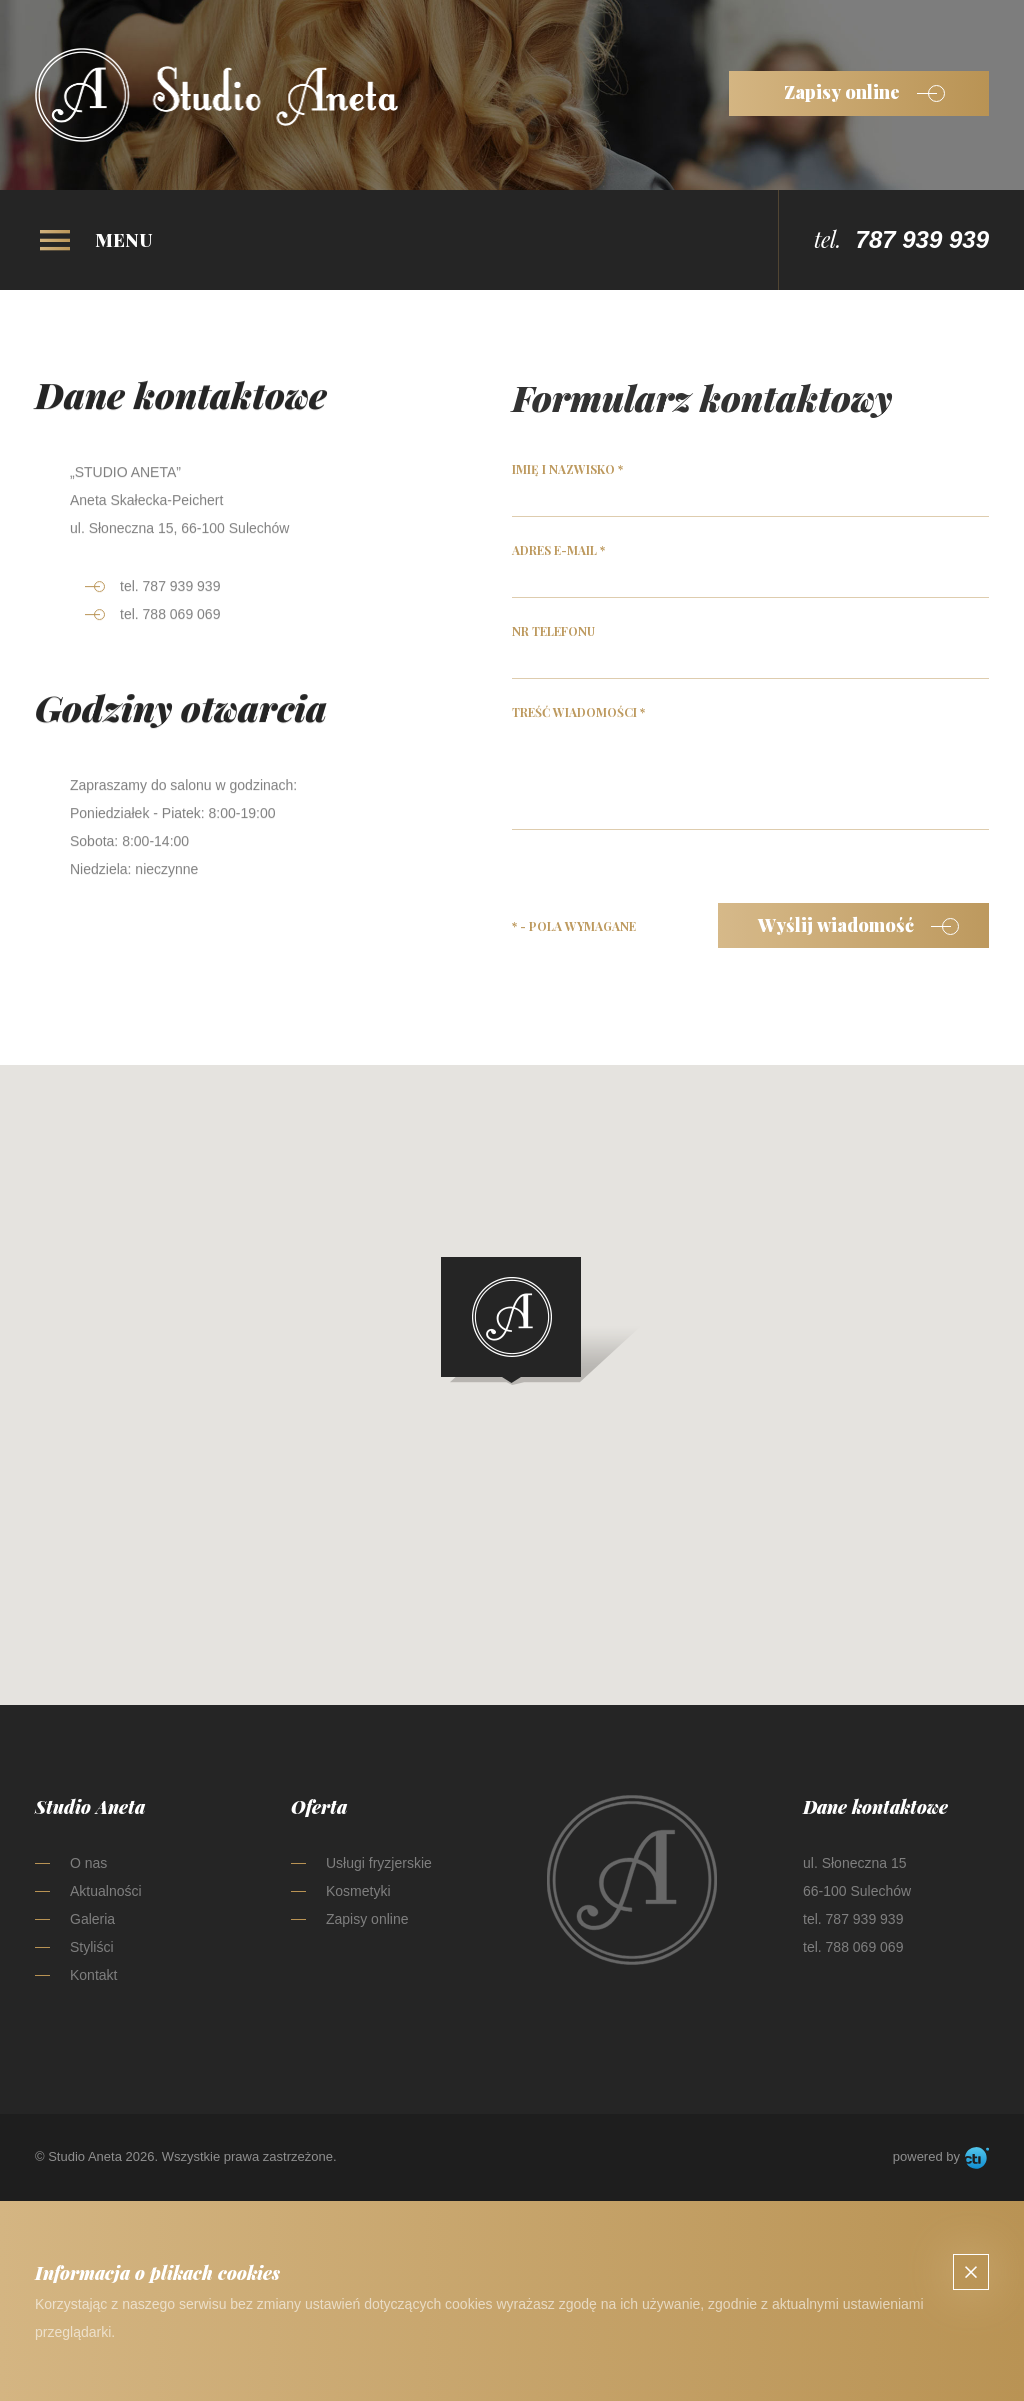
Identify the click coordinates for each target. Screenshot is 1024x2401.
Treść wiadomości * (578, 717)
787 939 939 (922, 239)
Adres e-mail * (558, 555)
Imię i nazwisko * (567, 474)
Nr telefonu (553, 636)
